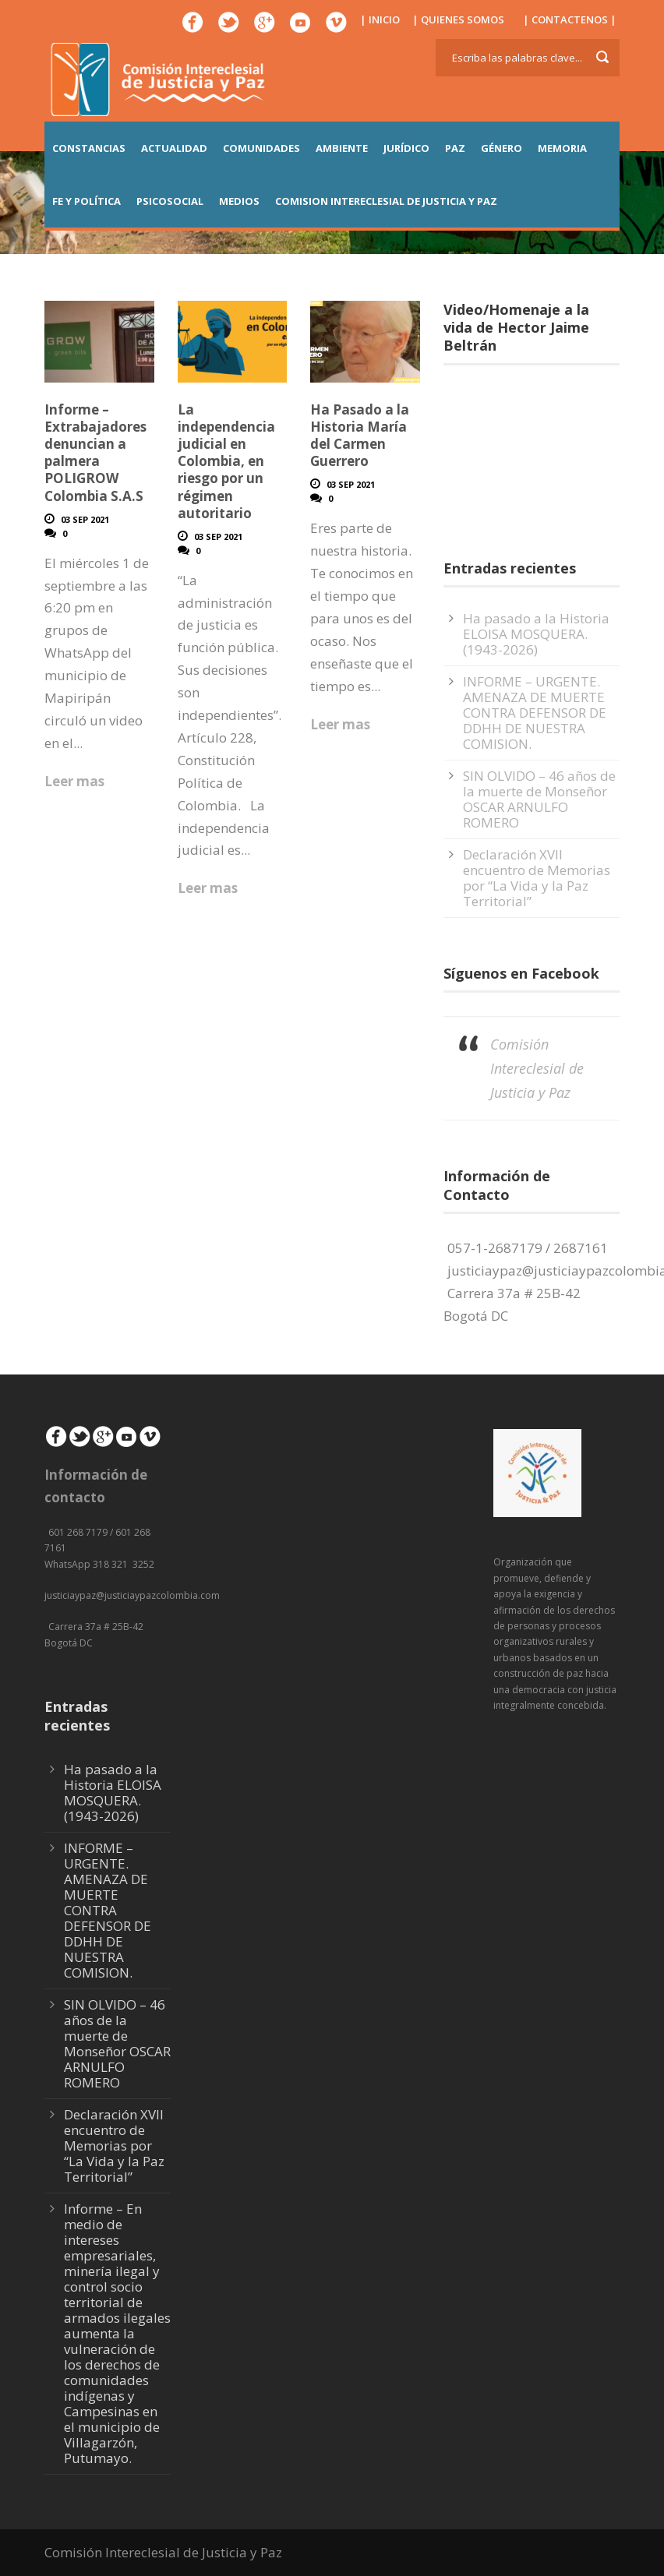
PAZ (455, 148)
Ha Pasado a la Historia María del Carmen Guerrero (359, 435)
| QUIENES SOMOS (458, 19)
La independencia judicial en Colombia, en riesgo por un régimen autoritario (226, 461)
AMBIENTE (342, 148)
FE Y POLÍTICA (86, 201)
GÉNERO (501, 148)
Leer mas (74, 781)
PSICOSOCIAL (169, 201)
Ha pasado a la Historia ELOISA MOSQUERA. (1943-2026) (536, 633)
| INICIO (380, 19)
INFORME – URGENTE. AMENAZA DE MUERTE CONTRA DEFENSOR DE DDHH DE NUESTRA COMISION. (534, 712)
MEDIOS (239, 201)
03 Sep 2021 (85, 519)
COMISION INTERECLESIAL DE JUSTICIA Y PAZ (386, 201)
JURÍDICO (406, 148)
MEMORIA (562, 148)
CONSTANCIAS (88, 148)
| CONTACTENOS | (569, 19)
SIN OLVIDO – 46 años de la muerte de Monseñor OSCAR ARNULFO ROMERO (539, 799)
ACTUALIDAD (174, 148)
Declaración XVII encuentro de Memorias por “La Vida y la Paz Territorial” (536, 877)
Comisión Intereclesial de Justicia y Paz (537, 1068)
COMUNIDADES (261, 148)
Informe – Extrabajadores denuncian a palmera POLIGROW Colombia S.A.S (95, 452)
